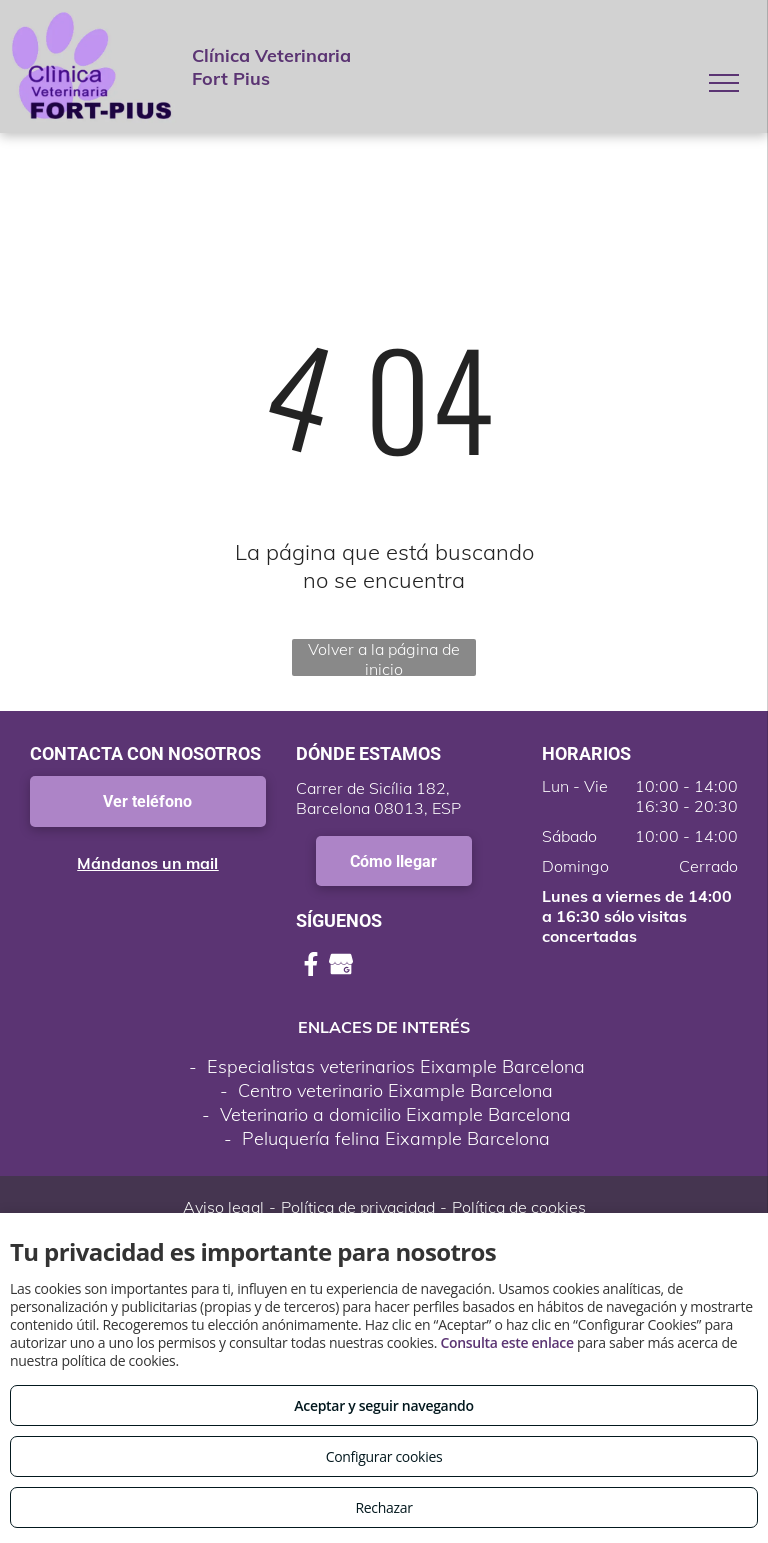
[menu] (724, 83)
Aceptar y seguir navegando (383, 1405)
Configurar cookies (384, 1456)
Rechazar (383, 1507)
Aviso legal (223, 1207)
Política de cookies (519, 1207)
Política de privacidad (358, 1207)
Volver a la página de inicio (384, 657)
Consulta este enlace (506, 1342)
